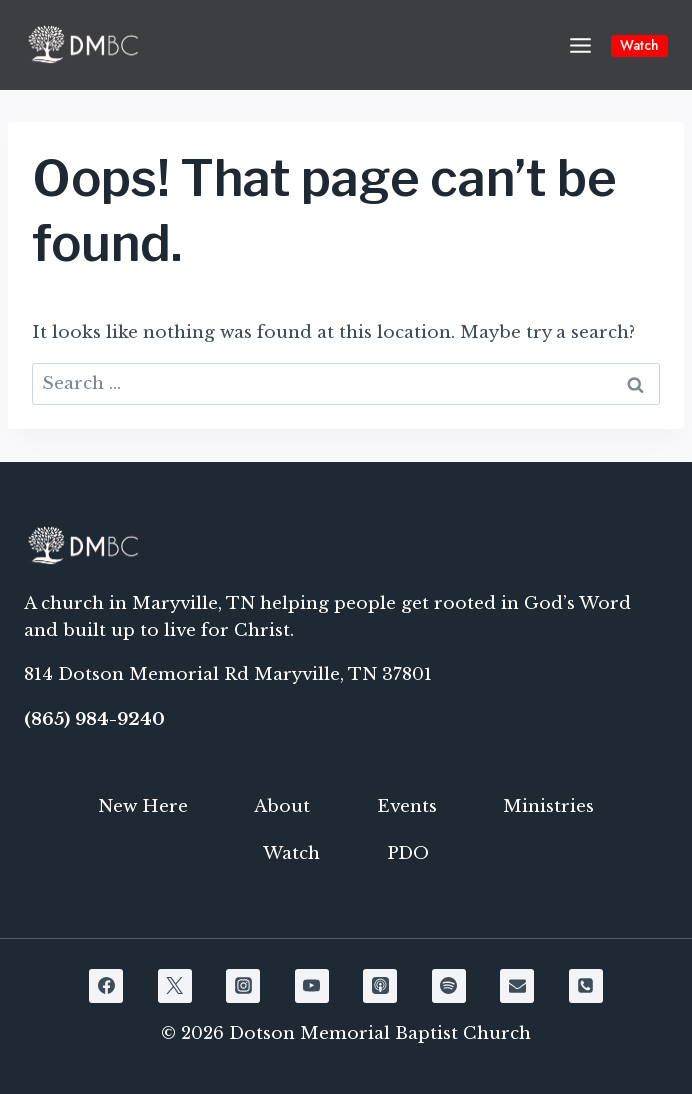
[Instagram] (243, 986)
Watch (639, 45)
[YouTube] (312, 986)
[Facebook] (106, 986)
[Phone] (586, 986)
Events (407, 806)
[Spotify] (449, 986)
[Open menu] (580, 45)
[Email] (517, 986)
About (282, 806)
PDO (408, 853)
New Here (143, 806)
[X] (175, 986)
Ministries (548, 806)
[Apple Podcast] (380, 986)
